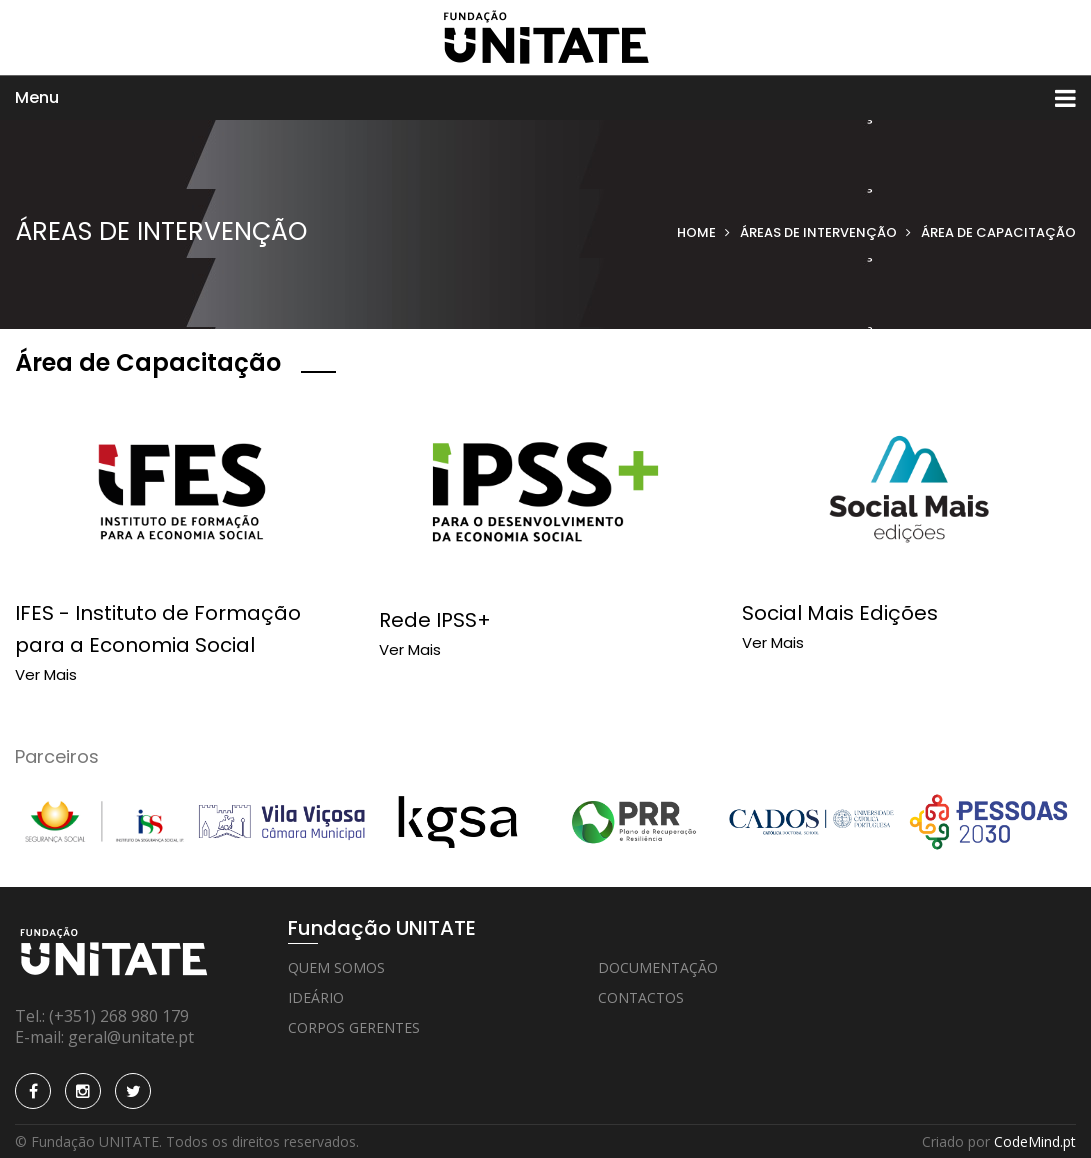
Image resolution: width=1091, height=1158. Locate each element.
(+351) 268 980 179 (119, 1016)
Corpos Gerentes (354, 1027)
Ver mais (46, 674)
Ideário (316, 997)
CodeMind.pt (1035, 1141)
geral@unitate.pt (131, 1037)
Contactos (641, 997)
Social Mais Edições (840, 613)
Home (696, 232)
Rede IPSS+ (435, 620)
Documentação (658, 967)
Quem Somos (336, 967)
